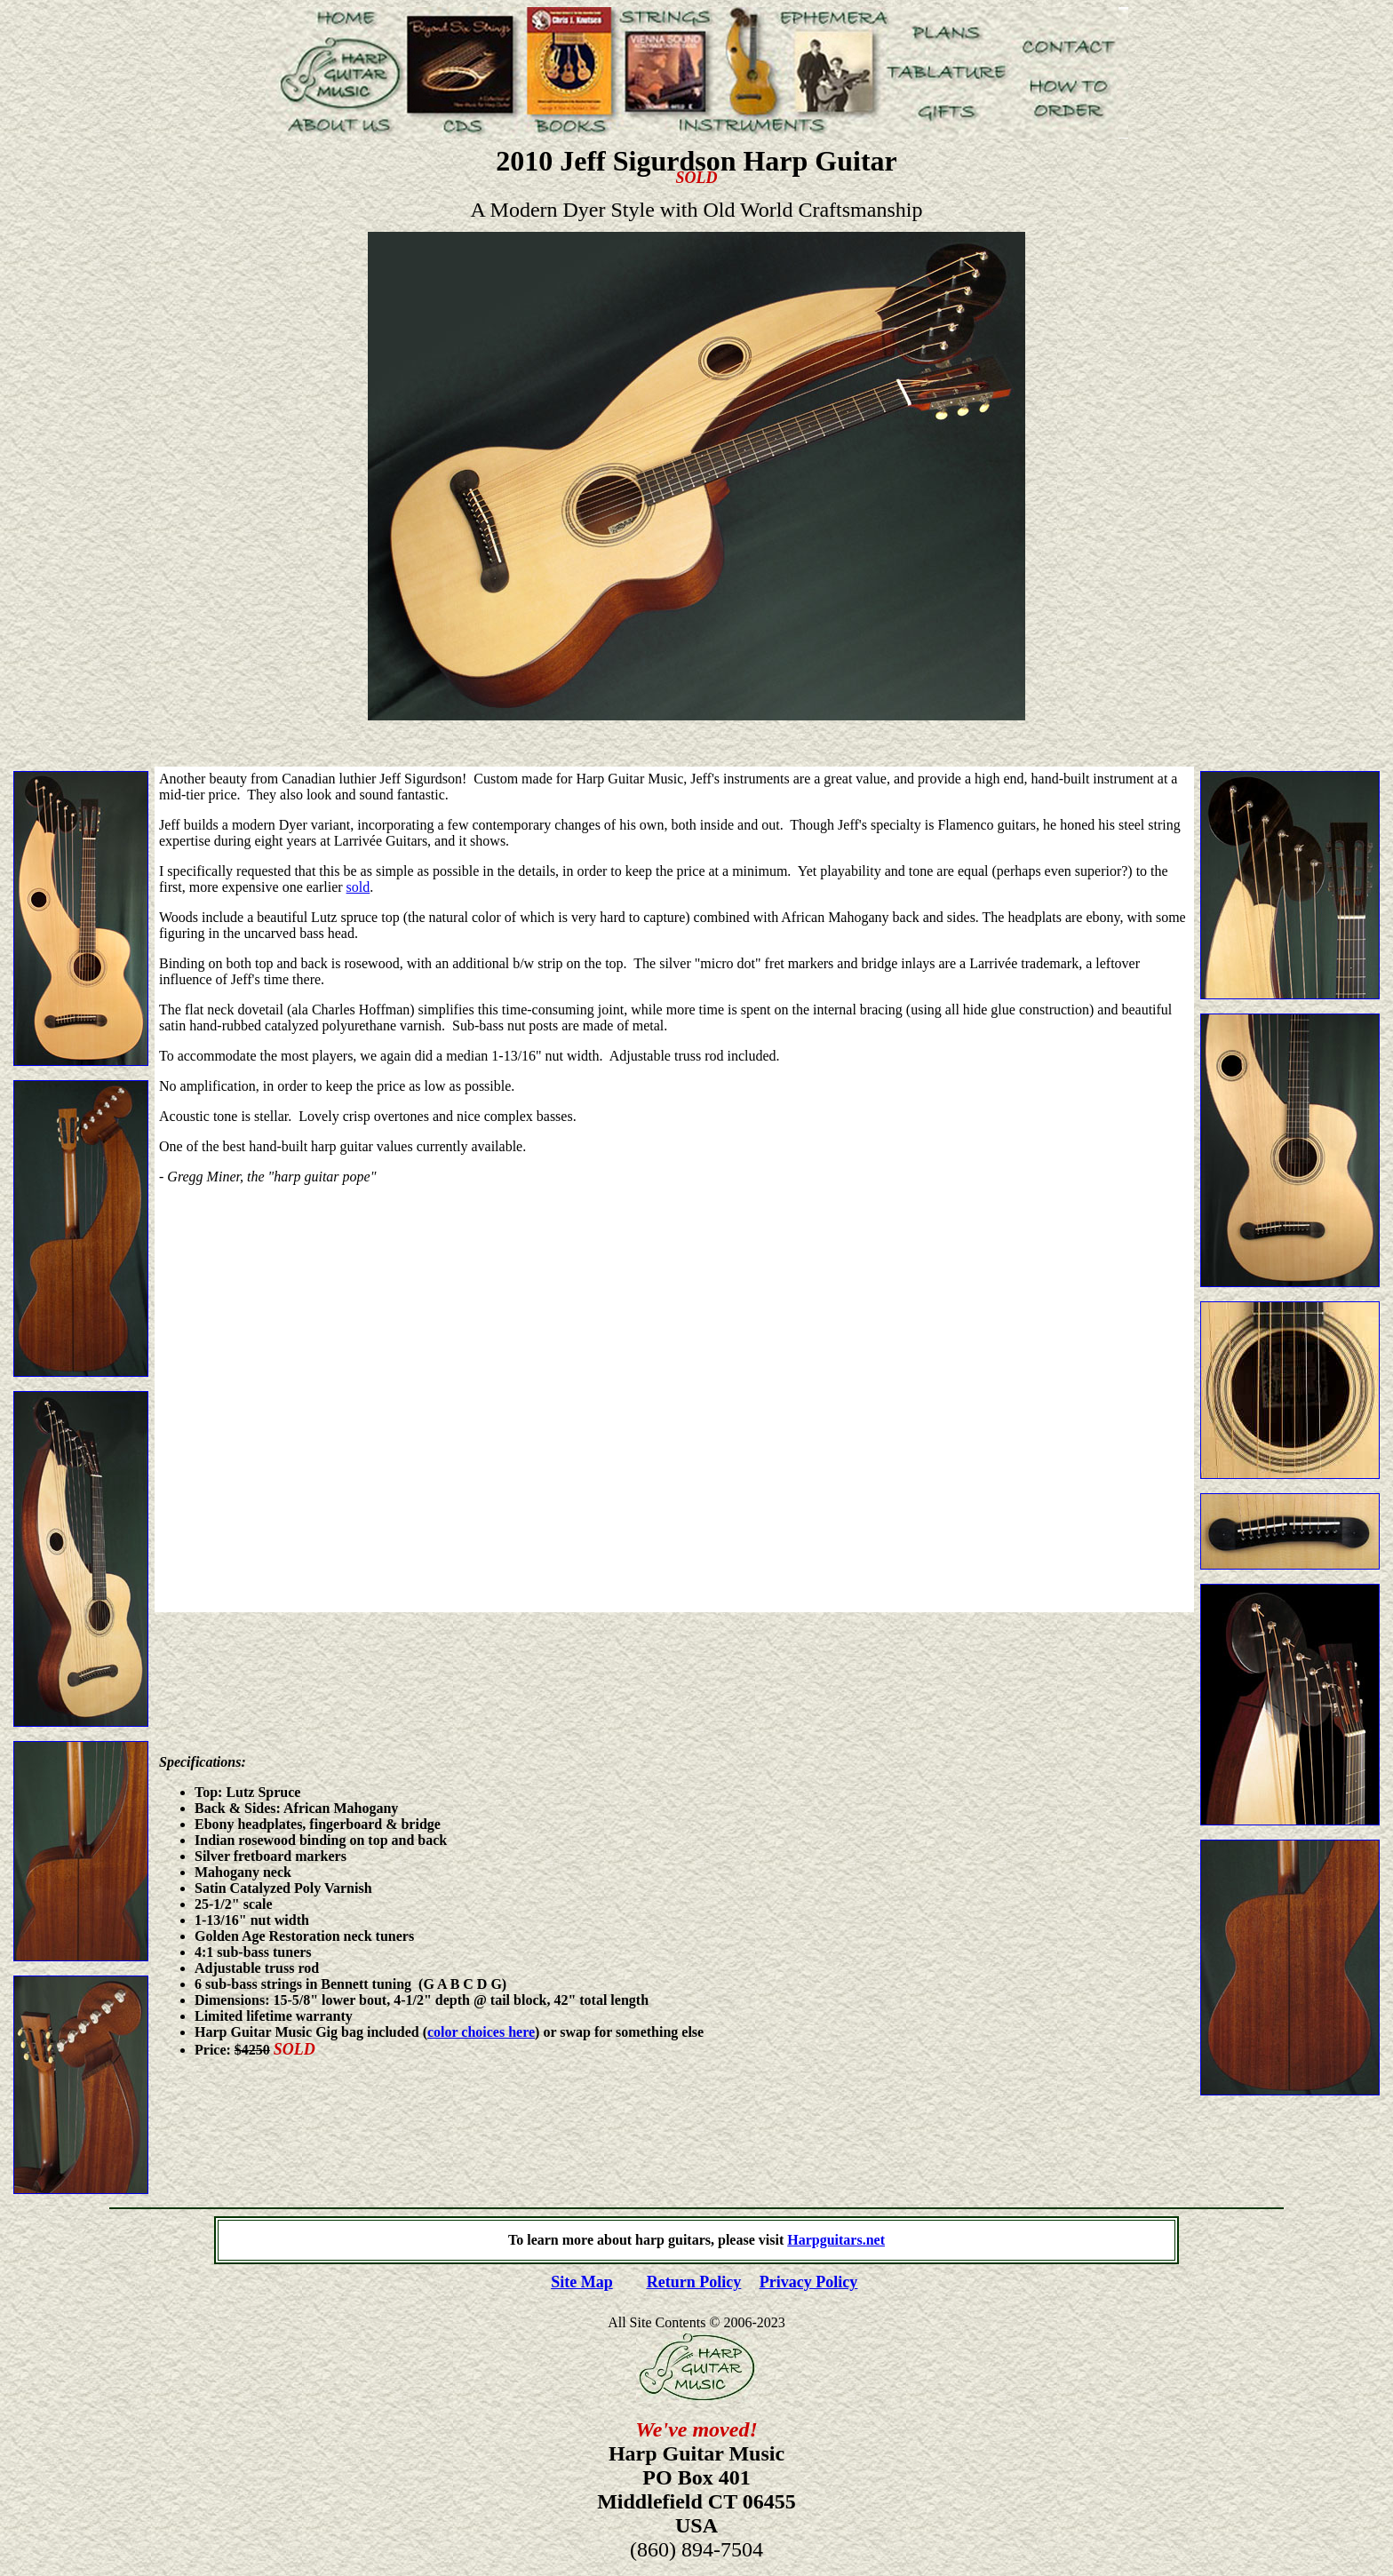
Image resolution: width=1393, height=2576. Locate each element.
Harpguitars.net (836, 2239)
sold (358, 886)
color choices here (481, 2031)
